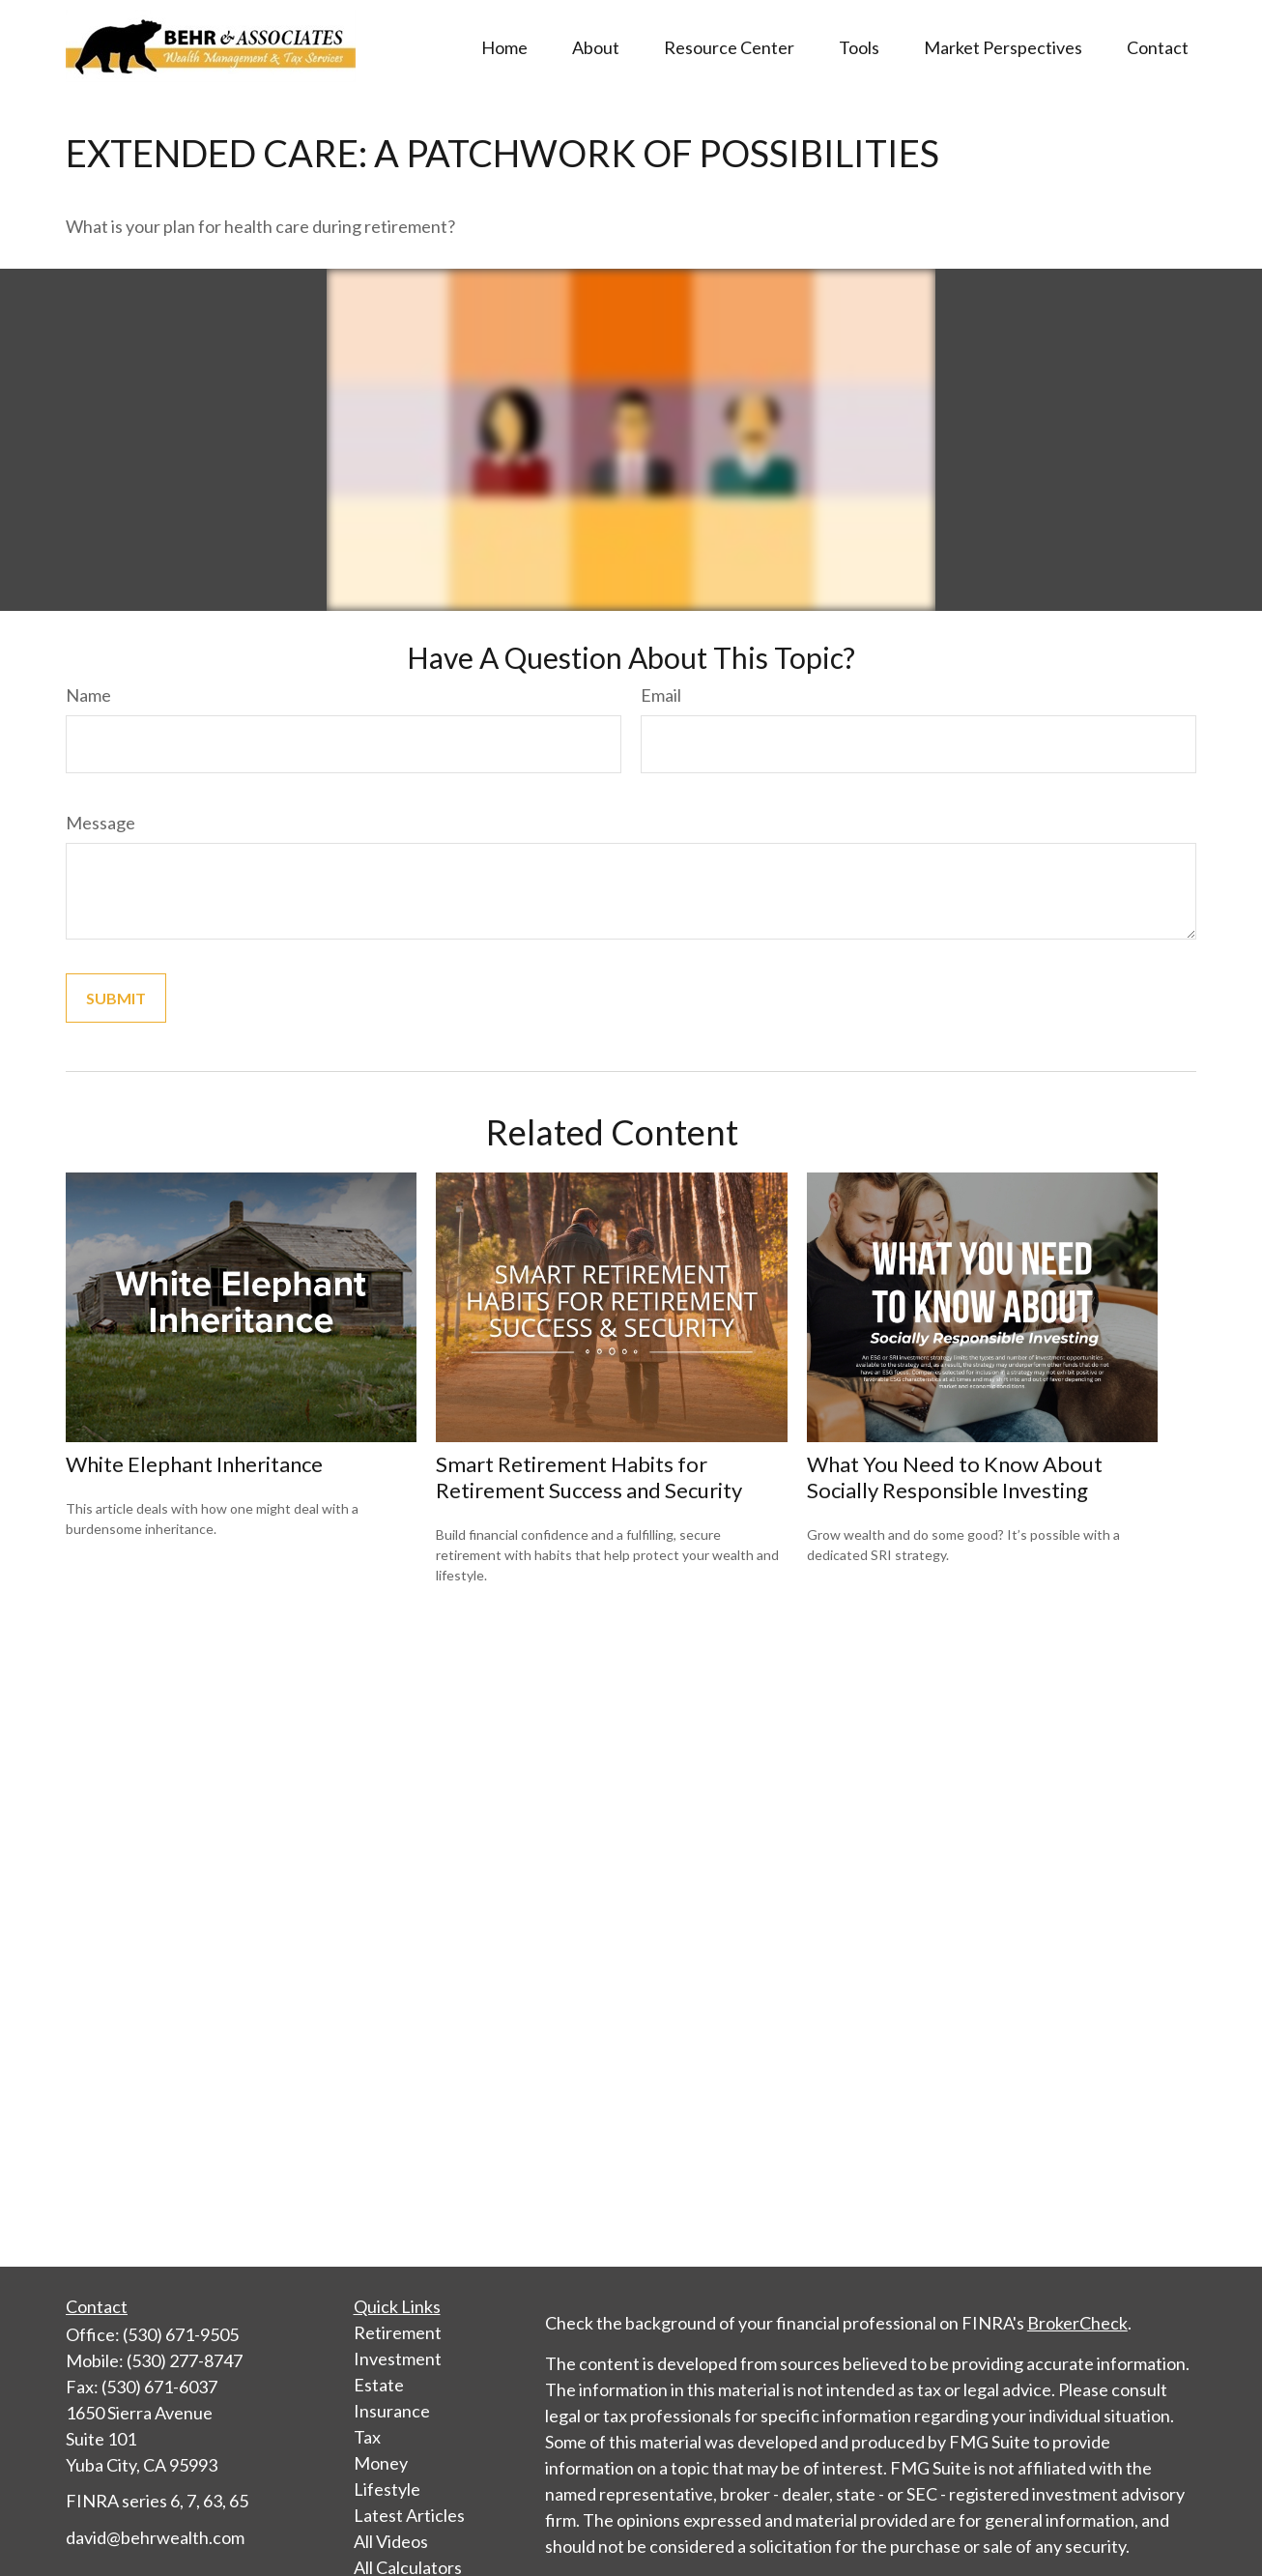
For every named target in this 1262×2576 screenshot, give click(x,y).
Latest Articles (409, 2515)
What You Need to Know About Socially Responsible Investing (955, 1477)
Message (100, 822)
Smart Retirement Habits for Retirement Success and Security (589, 1477)
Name (88, 695)
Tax (367, 2436)
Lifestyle (387, 2489)
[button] (504, 45)
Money (381, 2463)
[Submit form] (116, 998)
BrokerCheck (1077, 2322)
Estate (379, 2384)
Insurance (392, 2410)
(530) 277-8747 (185, 2360)
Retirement (398, 2332)
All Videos (391, 2541)
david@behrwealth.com (155, 2537)
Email (661, 695)
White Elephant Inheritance (194, 1464)
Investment (398, 2358)
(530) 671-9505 (181, 2334)
